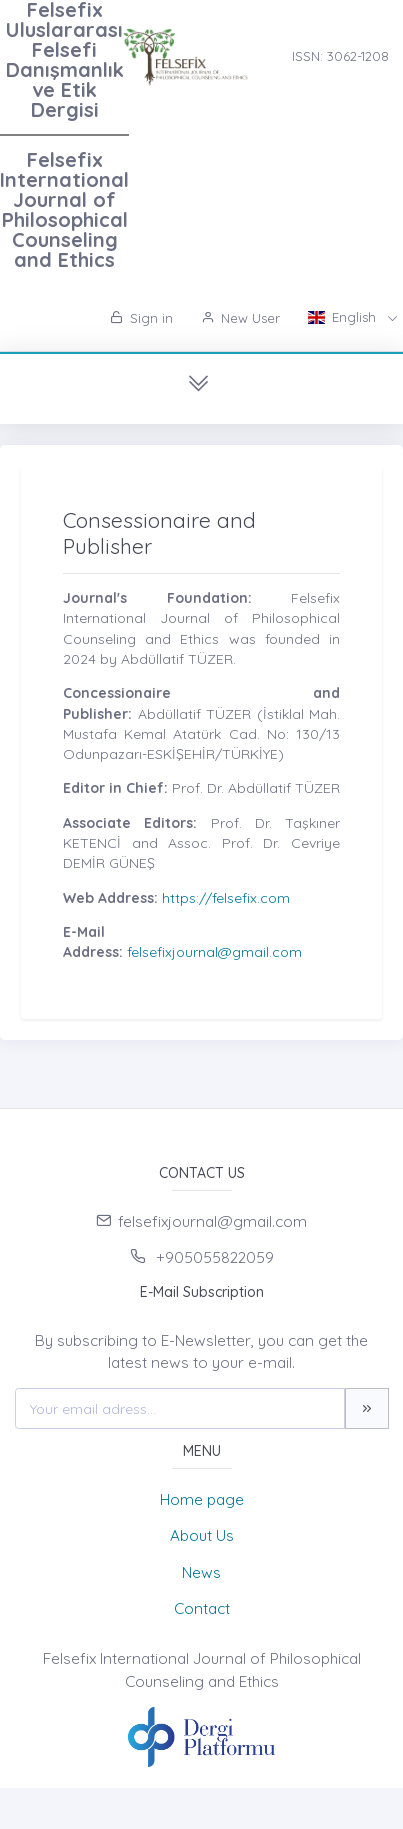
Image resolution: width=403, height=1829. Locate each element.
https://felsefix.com (226, 898)
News (201, 1572)
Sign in (141, 318)
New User (240, 318)
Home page (202, 1499)
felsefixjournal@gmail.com (214, 952)
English (344, 317)
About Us (202, 1535)
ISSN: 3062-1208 (340, 56)
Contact (202, 1608)
